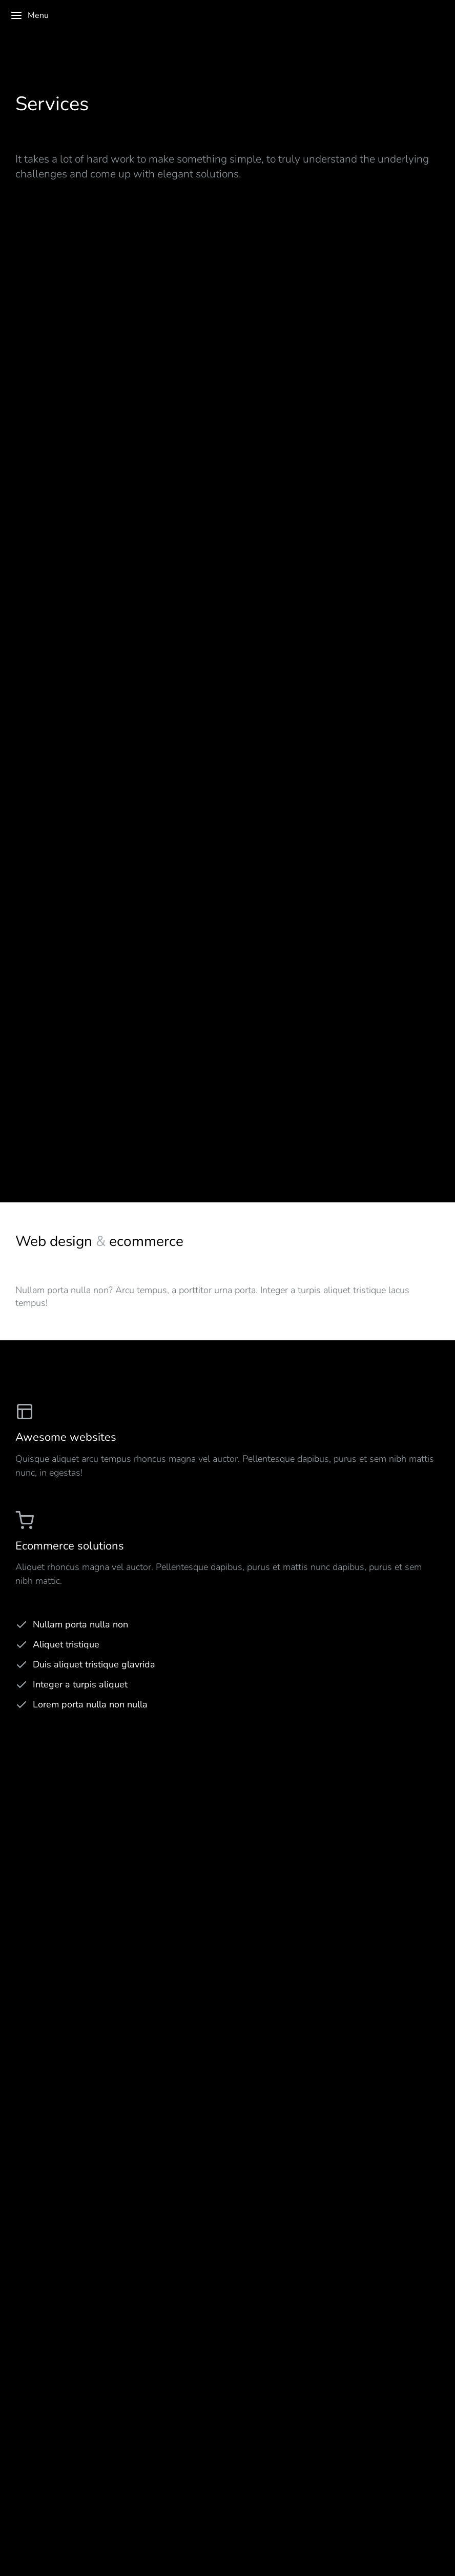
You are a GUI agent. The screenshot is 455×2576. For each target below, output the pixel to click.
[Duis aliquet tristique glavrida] (21, 1665)
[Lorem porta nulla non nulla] (21, 1705)
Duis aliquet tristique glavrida (94, 1664)
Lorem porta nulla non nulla (90, 1704)
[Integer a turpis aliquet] (21, 1685)
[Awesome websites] (227, 1440)
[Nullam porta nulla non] (21, 1625)
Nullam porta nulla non (80, 1624)
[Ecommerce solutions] (227, 1549)
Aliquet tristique (66, 1644)
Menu (29, 15)
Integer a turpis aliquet (80, 1684)
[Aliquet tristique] (21, 1645)
